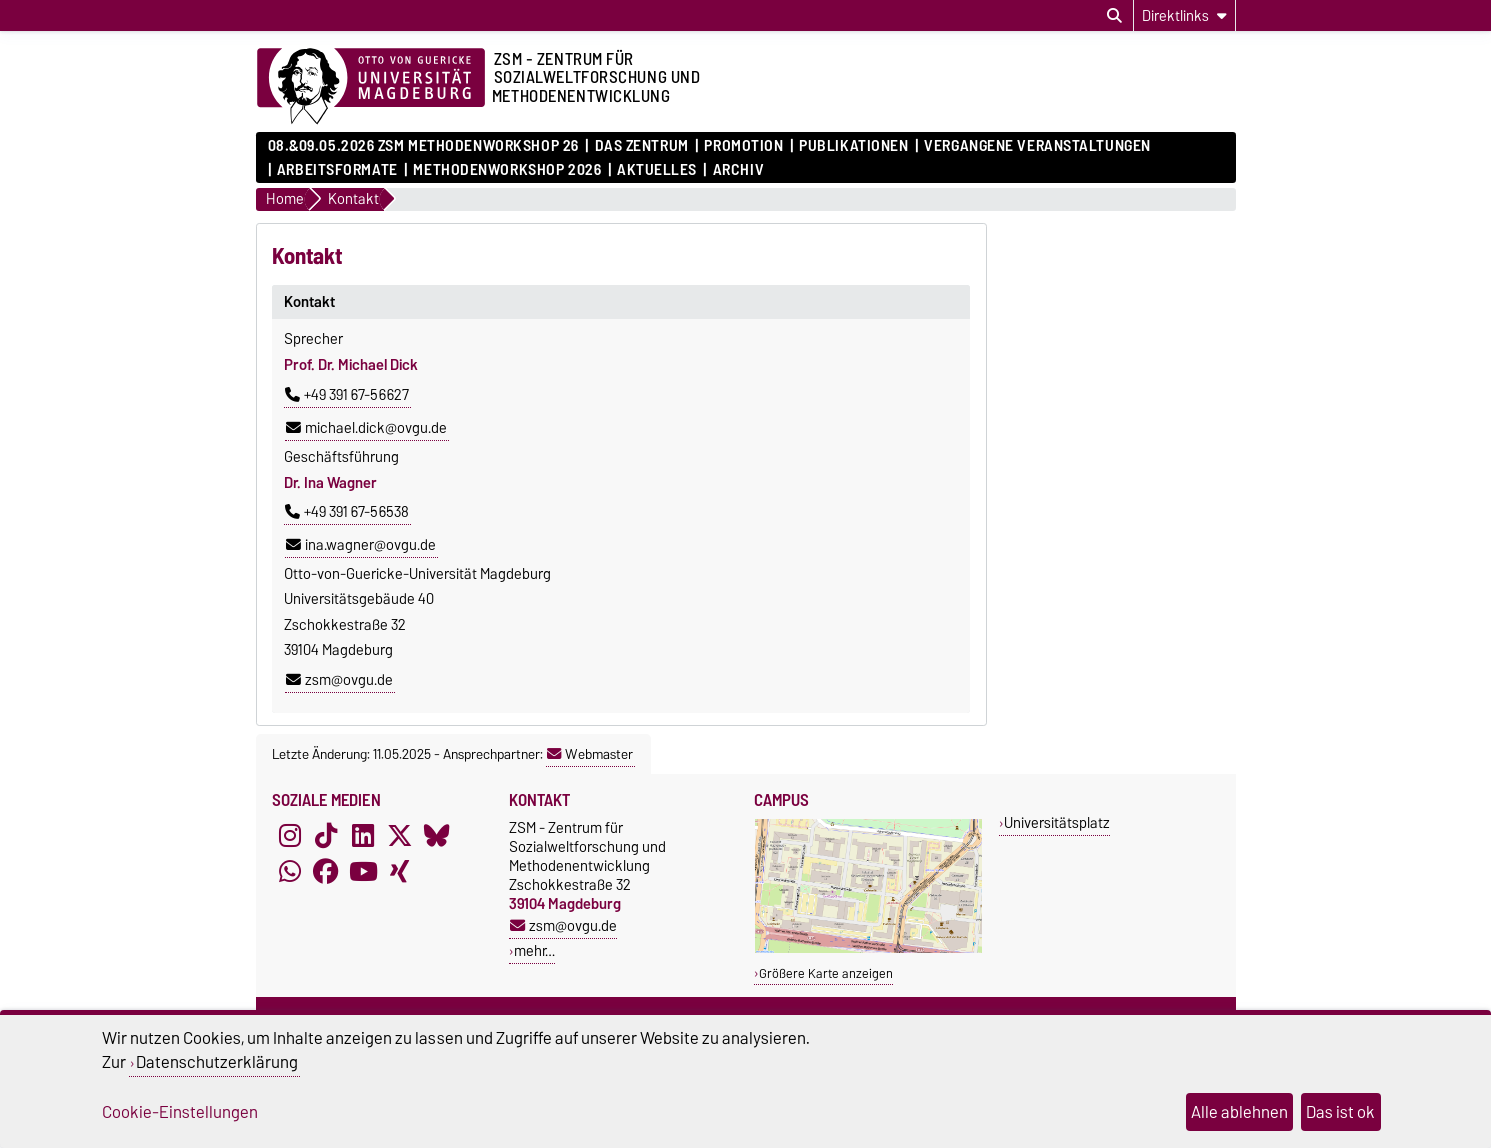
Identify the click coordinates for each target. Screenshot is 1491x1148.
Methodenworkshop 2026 (507, 170)
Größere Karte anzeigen (826, 973)
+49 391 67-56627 (347, 395)
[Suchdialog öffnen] (1114, 16)
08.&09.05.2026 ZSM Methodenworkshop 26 (423, 146)
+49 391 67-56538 (347, 512)
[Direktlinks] (1184, 15)
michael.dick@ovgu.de (366, 428)
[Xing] (400, 872)
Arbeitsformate (337, 170)
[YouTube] (363, 872)
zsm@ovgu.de (339, 680)
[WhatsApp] (290, 872)
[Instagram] (290, 836)
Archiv (738, 170)
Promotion (743, 146)
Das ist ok (1340, 1112)
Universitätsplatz (1057, 822)
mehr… (534, 950)
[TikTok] (326, 836)
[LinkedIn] (363, 836)
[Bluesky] (437, 836)
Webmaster (590, 754)
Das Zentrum (642, 146)
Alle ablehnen (1239, 1112)
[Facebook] (326, 872)
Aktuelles (657, 170)
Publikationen (853, 146)
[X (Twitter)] (400, 836)
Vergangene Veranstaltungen (1037, 146)
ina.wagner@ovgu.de (361, 545)
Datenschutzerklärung (217, 1062)
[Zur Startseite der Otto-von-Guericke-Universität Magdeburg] (371, 87)
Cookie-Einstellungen (180, 1112)
